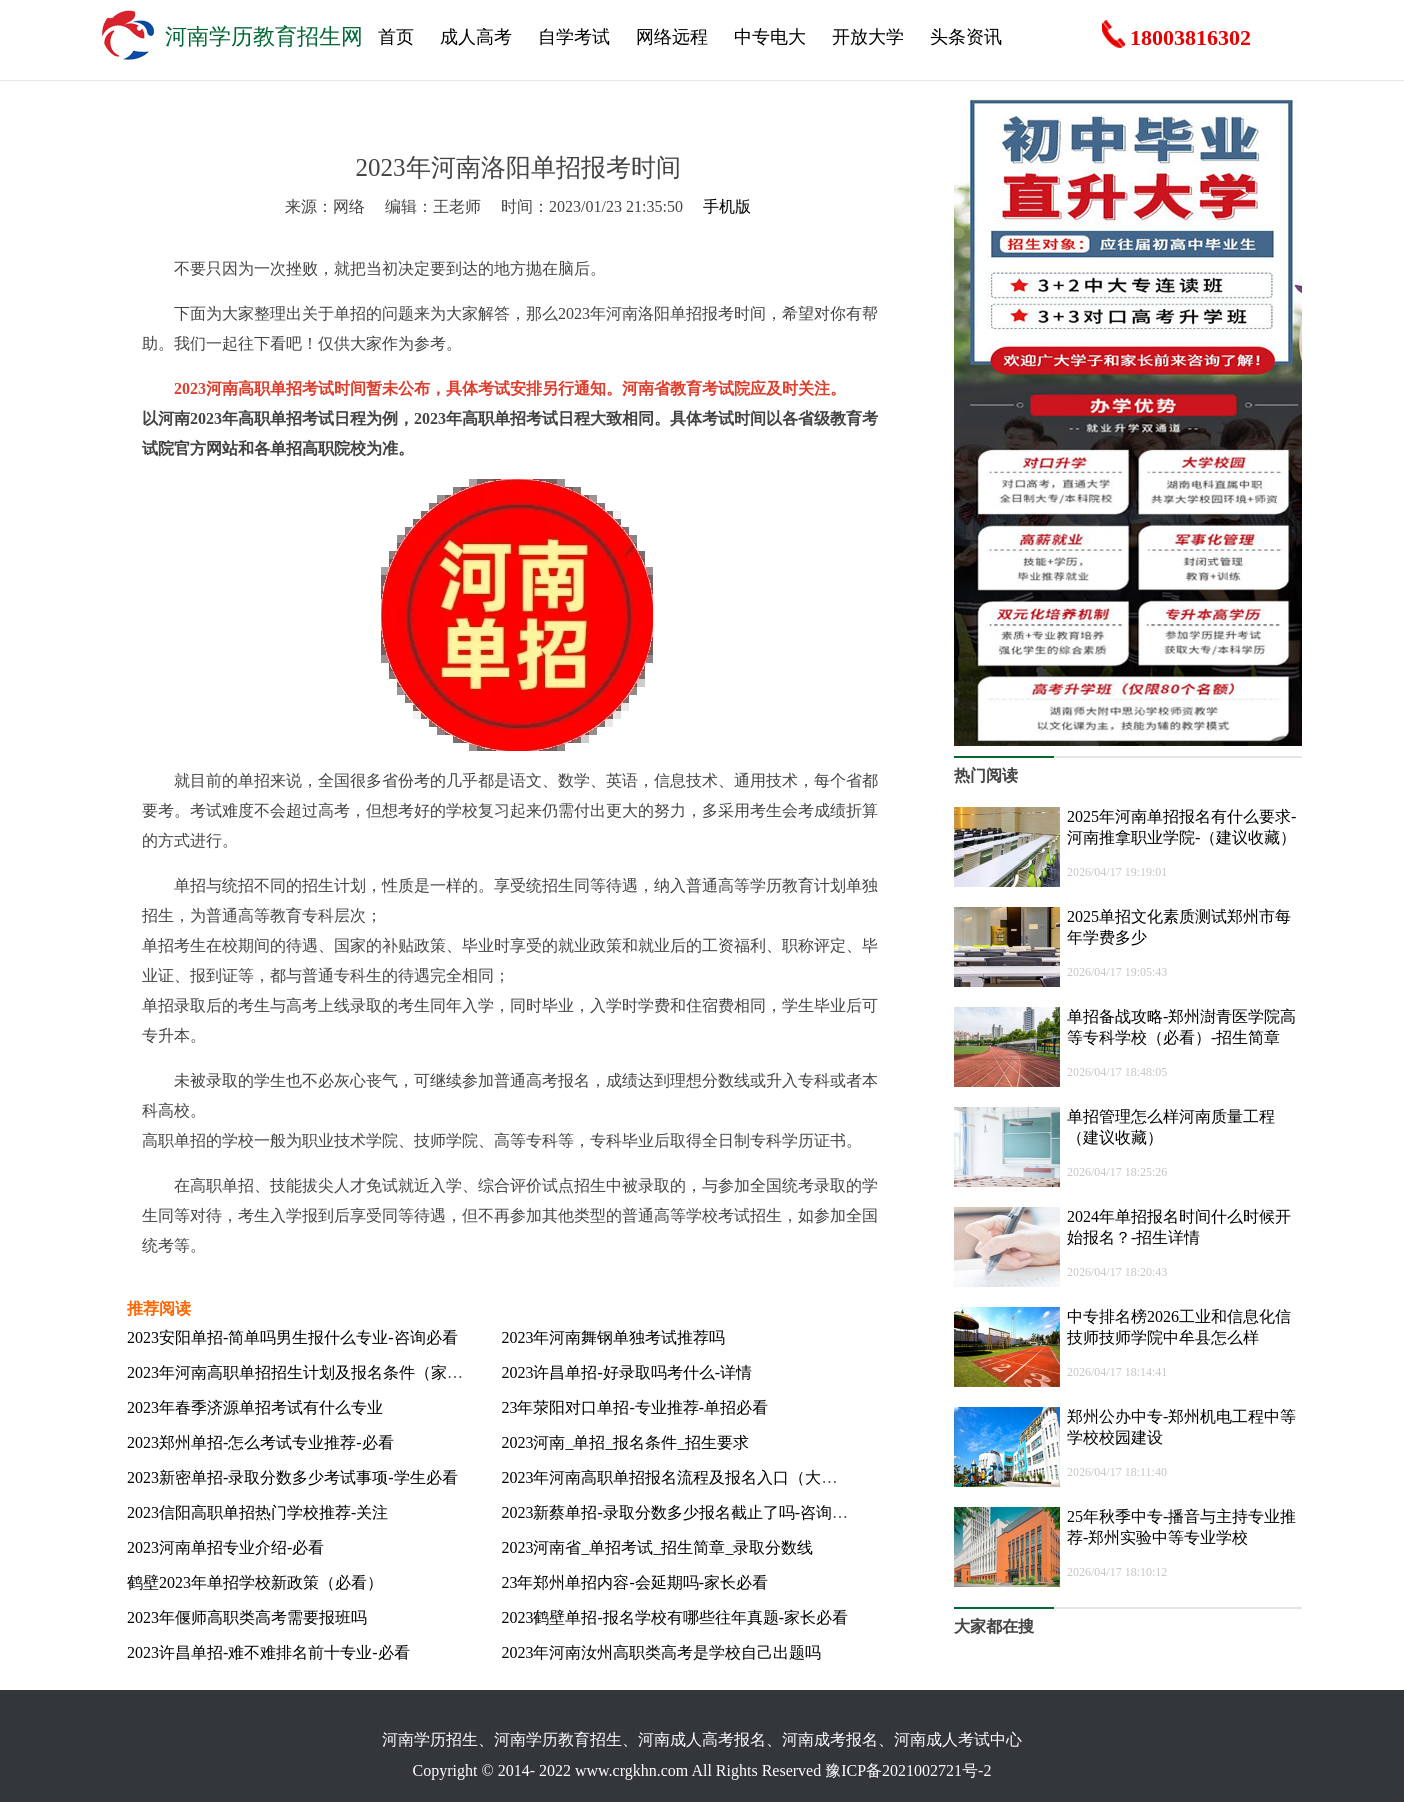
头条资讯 (966, 37)
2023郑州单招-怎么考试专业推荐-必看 (260, 1442)
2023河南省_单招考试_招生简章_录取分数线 (657, 1547)
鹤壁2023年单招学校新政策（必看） (255, 1582)
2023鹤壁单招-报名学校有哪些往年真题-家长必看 (674, 1617)
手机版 (727, 206)
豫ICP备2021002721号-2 (908, 1770)
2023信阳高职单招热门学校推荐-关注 (257, 1512)
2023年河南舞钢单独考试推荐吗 (613, 1337)
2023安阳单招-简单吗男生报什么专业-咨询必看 (292, 1337)
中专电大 (770, 37)
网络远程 (672, 37)
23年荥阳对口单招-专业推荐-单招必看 (634, 1407)
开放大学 (868, 37)
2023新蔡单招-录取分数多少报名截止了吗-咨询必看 (682, 1512)
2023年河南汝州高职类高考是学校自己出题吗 (661, 1652)
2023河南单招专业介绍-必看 (225, 1547)
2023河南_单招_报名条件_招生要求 (625, 1442)
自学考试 (574, 37)
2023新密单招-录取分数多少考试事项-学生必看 (292, 1477)
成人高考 (476, 37)
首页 (396, 37)
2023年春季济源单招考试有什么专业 (255, 1407)
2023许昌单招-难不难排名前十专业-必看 (268, 1652)
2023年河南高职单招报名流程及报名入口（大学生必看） (701, 1477)
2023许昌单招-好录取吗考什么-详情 (626, 1372)
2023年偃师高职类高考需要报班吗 (247, 1617)
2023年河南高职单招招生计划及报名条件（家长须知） (319, 1372)
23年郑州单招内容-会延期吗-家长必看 (634, 1582)
